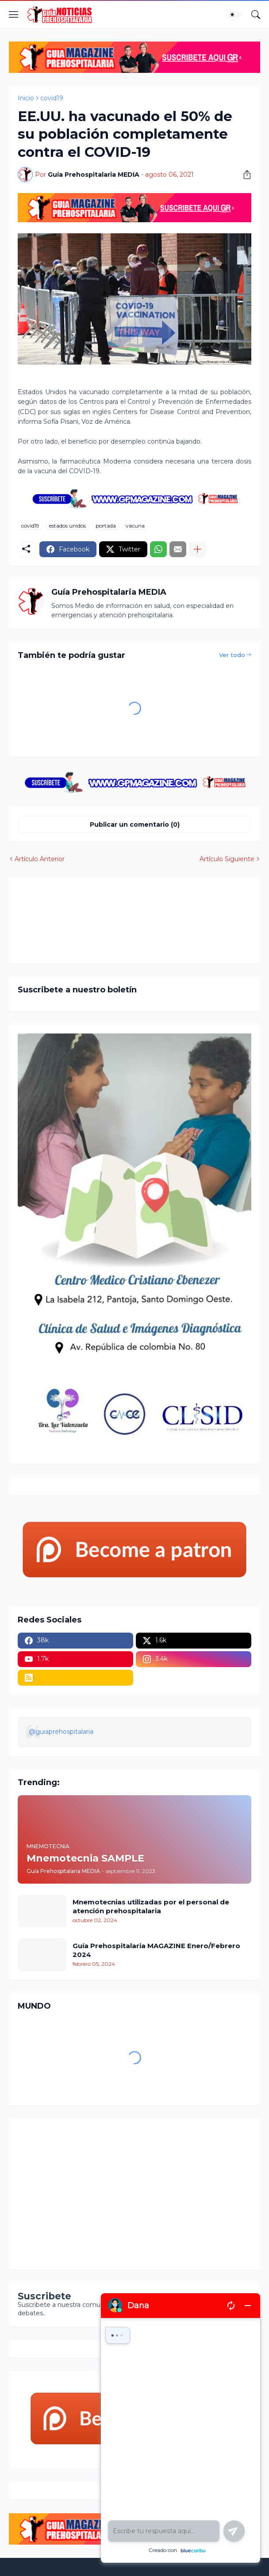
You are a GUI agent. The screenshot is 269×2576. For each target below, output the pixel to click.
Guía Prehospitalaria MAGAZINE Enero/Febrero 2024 (156, 1950)
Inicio (26, 98)
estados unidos (67, 525)
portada (106, 525)
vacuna (135, 525)
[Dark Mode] (234, 14)
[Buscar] (255, 14)
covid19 (51, 98)
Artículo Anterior (40, 859)
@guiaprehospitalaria (61, 1732)
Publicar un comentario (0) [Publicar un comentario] (135, 824)
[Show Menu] (13, 14)
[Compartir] (243, 174)
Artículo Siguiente (227, 859)
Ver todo (232, 654)
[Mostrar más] (197, 549)
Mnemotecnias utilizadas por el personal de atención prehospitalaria (151, 1906)
